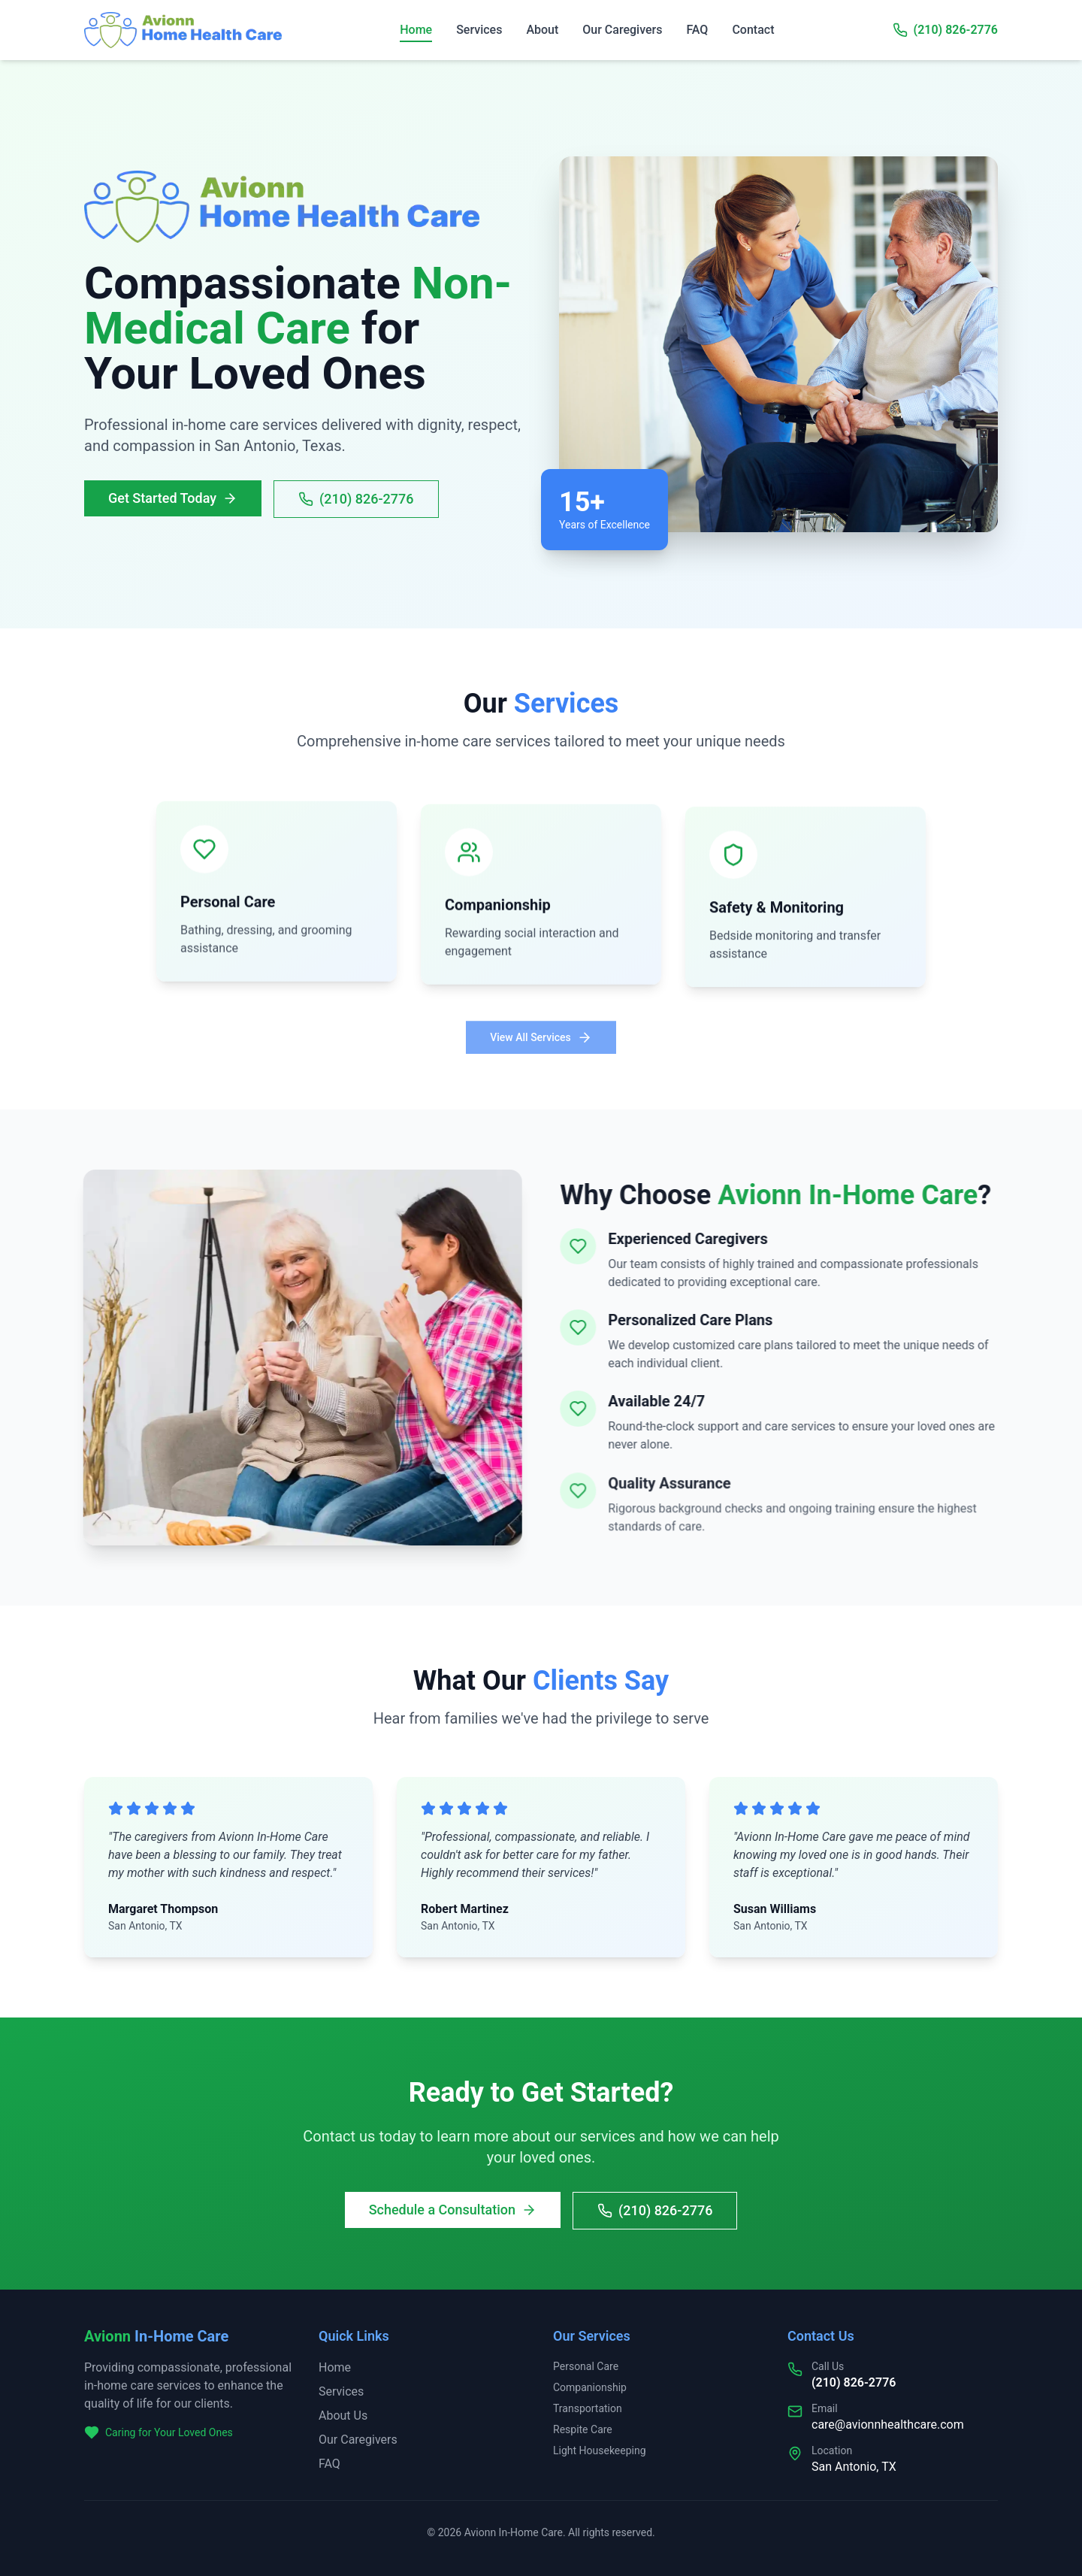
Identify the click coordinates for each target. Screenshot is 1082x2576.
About (542, 30)
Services (479, 30)
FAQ (697, 30)
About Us (343, 2415)
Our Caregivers (622, 30)
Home (416, 31)
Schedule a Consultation (452, 2213)
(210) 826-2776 (956, 30)
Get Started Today (169, 498)
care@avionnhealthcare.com (888, 2424)
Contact (753, 30)
